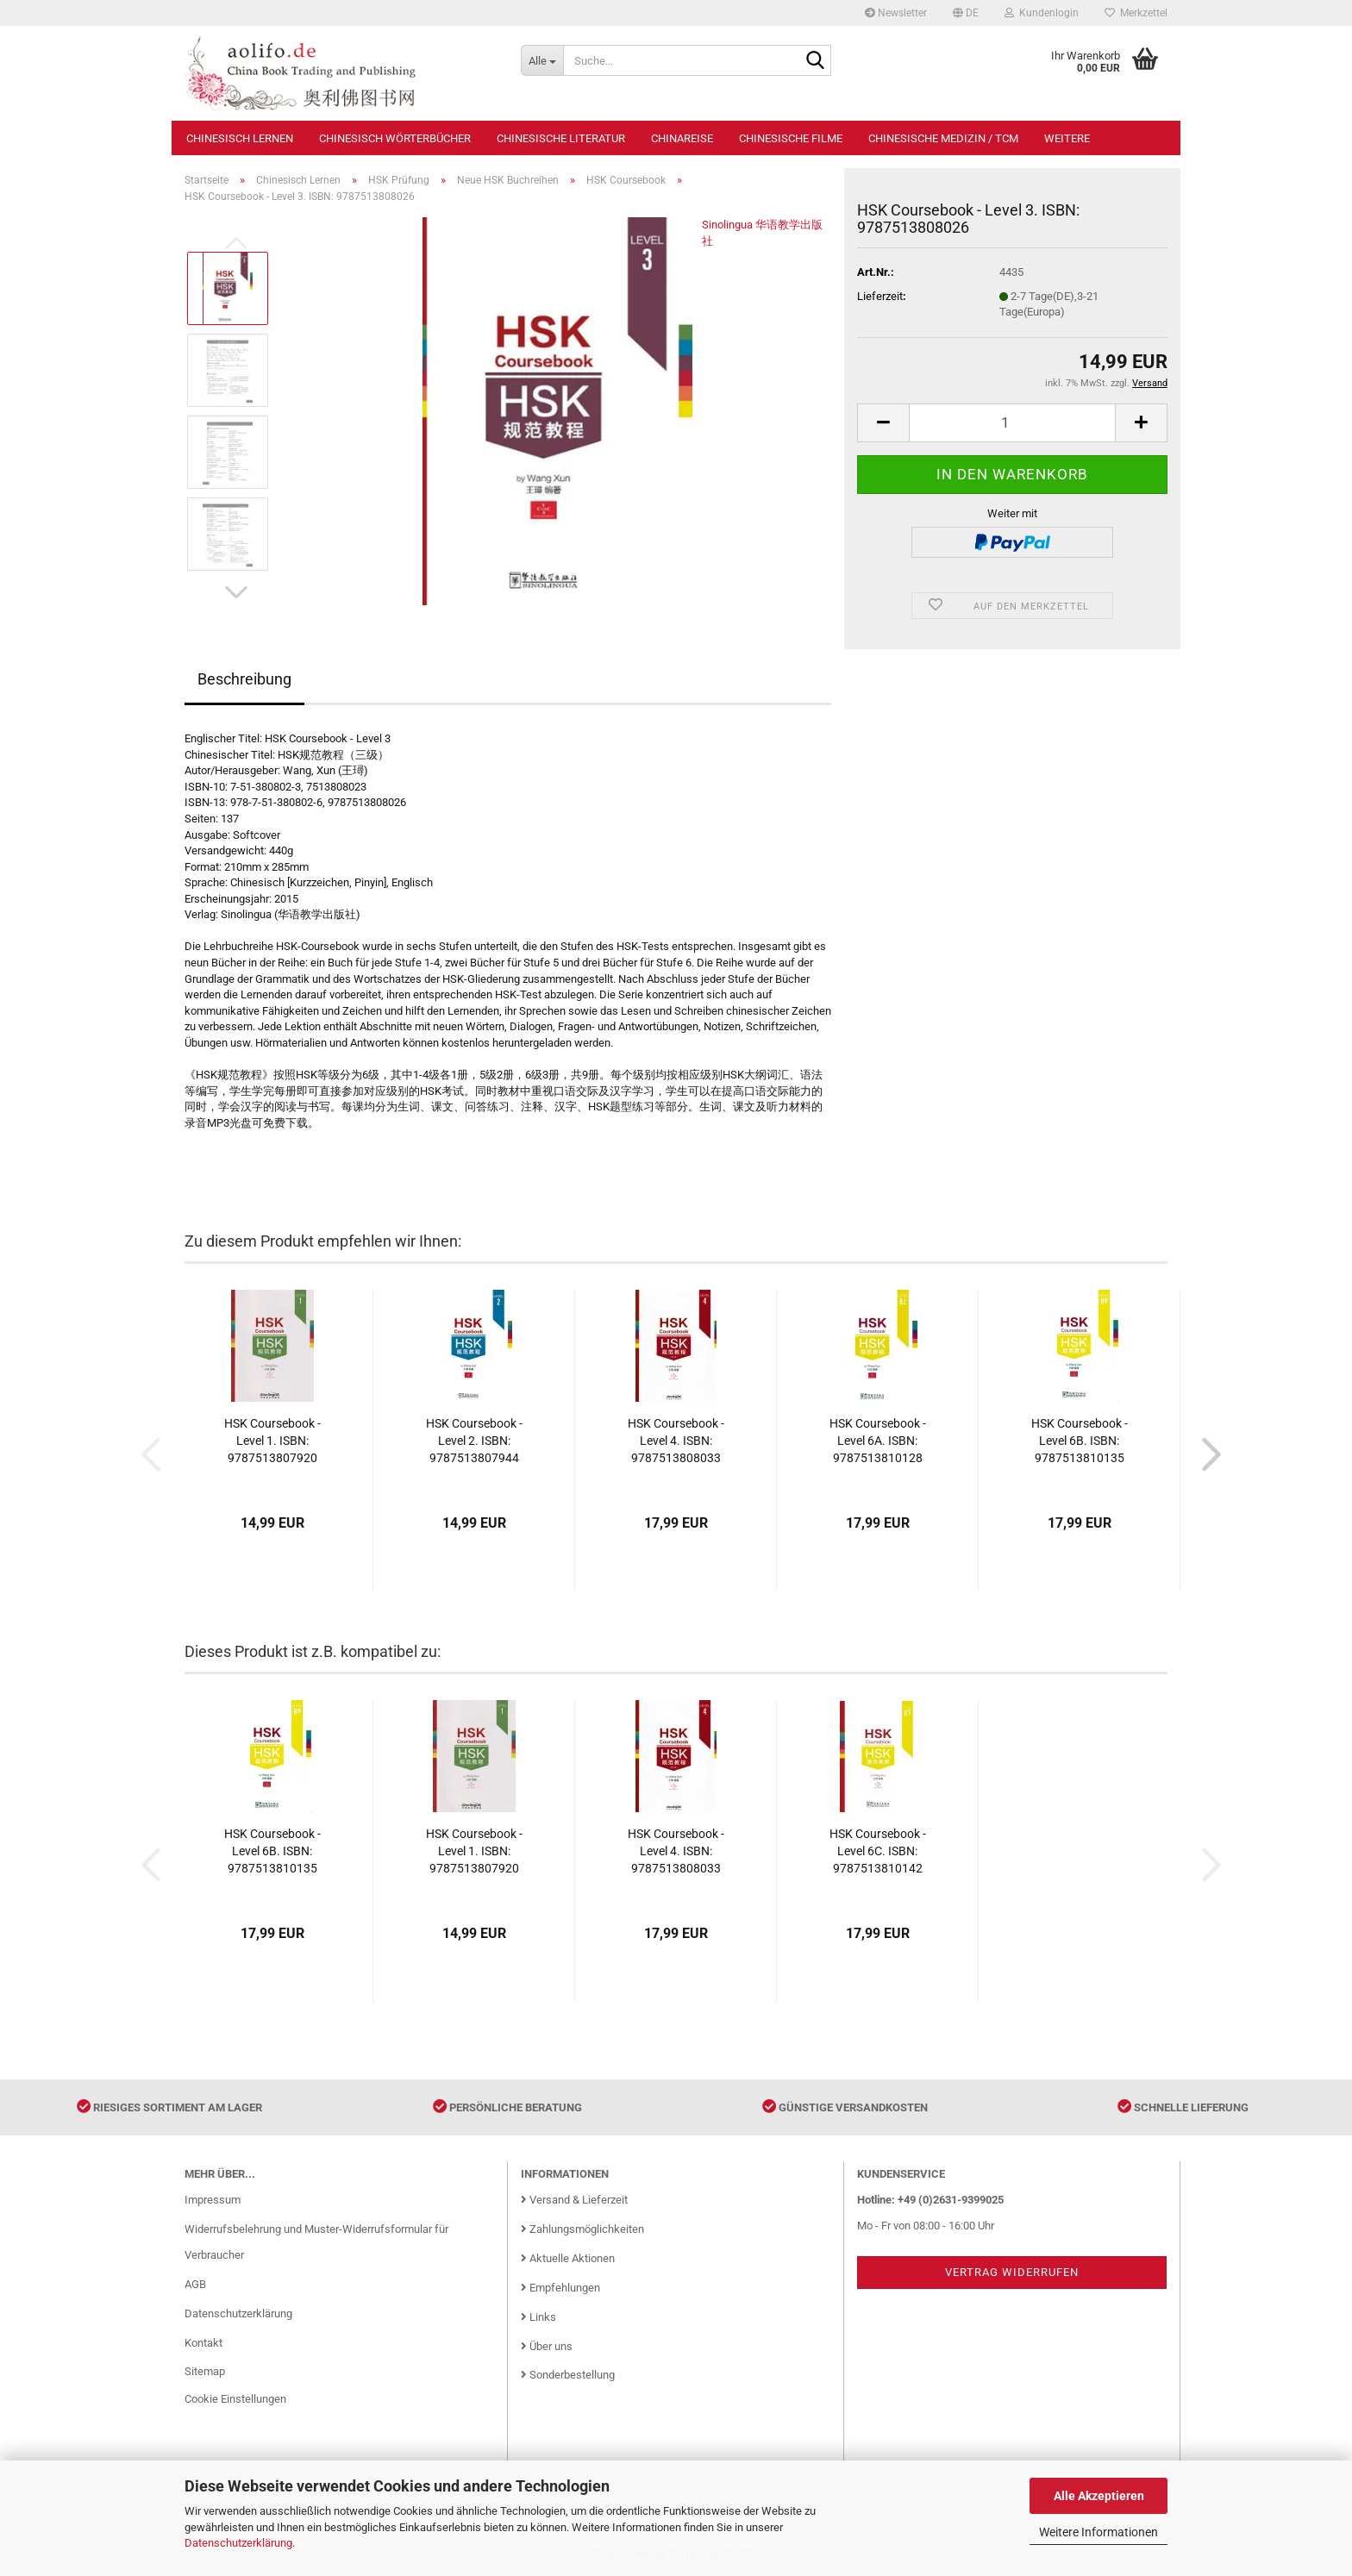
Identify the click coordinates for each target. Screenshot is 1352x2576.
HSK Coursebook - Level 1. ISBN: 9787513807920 (272, 1440)
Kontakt (203, 2342)
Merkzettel (1136, 13)
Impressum (213, 2199)
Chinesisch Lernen (239, 138)
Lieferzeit (880, 296)
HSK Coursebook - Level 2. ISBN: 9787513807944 (474, 1440)
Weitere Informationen (1098, 2532)
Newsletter (896, 13)
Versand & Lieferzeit (574, 2199)
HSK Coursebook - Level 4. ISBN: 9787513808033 (676, 1440)
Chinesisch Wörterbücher (395, 138)
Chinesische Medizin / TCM (943, 138)
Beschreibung (244, 679)
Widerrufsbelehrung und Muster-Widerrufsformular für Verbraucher (316, 2242)
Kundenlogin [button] (1042, 13)
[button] (966, 13)
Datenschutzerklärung (238, 2542)
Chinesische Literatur (561, 138)
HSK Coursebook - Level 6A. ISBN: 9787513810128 (877, 1440)
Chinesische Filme (790, 138)
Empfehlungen (560, 2287)
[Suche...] (542, 60)
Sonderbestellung (568, 2374)
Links (538, 2316)
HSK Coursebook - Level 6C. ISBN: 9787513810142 (877, 1851)
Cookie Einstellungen (235, 2398)
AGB (195, 2284)
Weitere (1067, 138)
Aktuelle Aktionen (568, 2258)
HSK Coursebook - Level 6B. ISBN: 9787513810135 (1079, 1440)
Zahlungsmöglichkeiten (582, 2229)
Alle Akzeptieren (1099, 2496)
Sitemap (205, 2371)
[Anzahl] (1012, 422)
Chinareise (682, 138)
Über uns (547, 2346)
